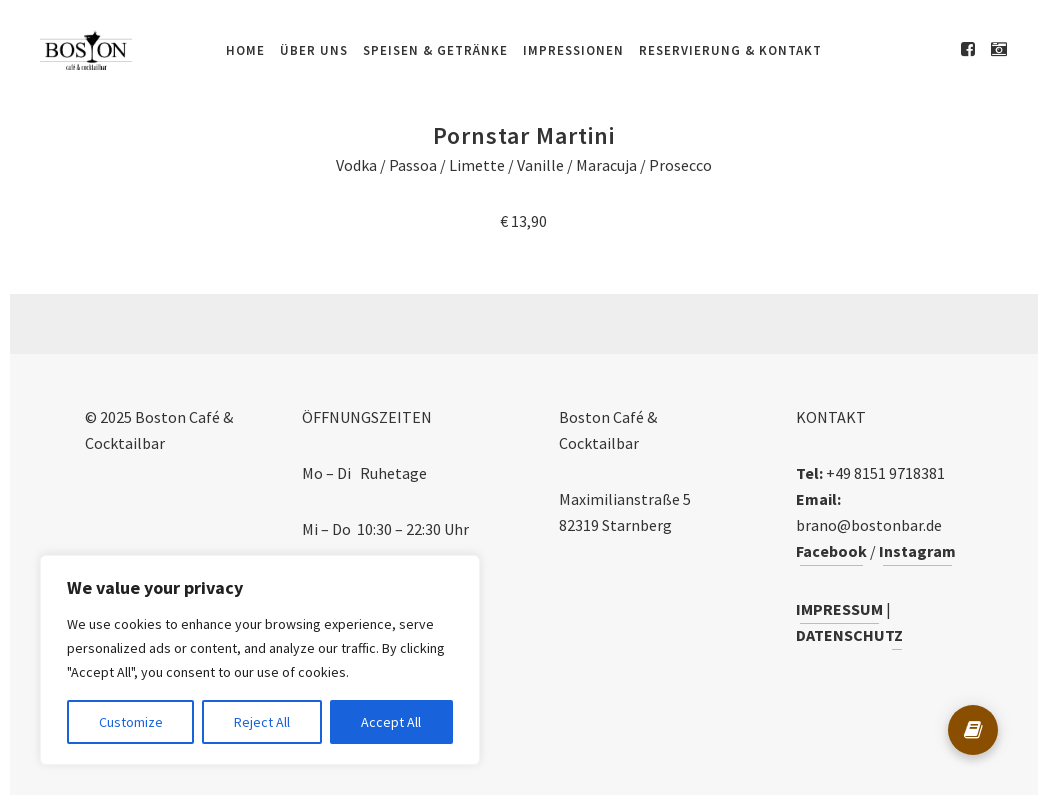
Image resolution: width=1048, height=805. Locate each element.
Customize (131, 722)
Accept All (391, 722)
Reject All (262, 722)
